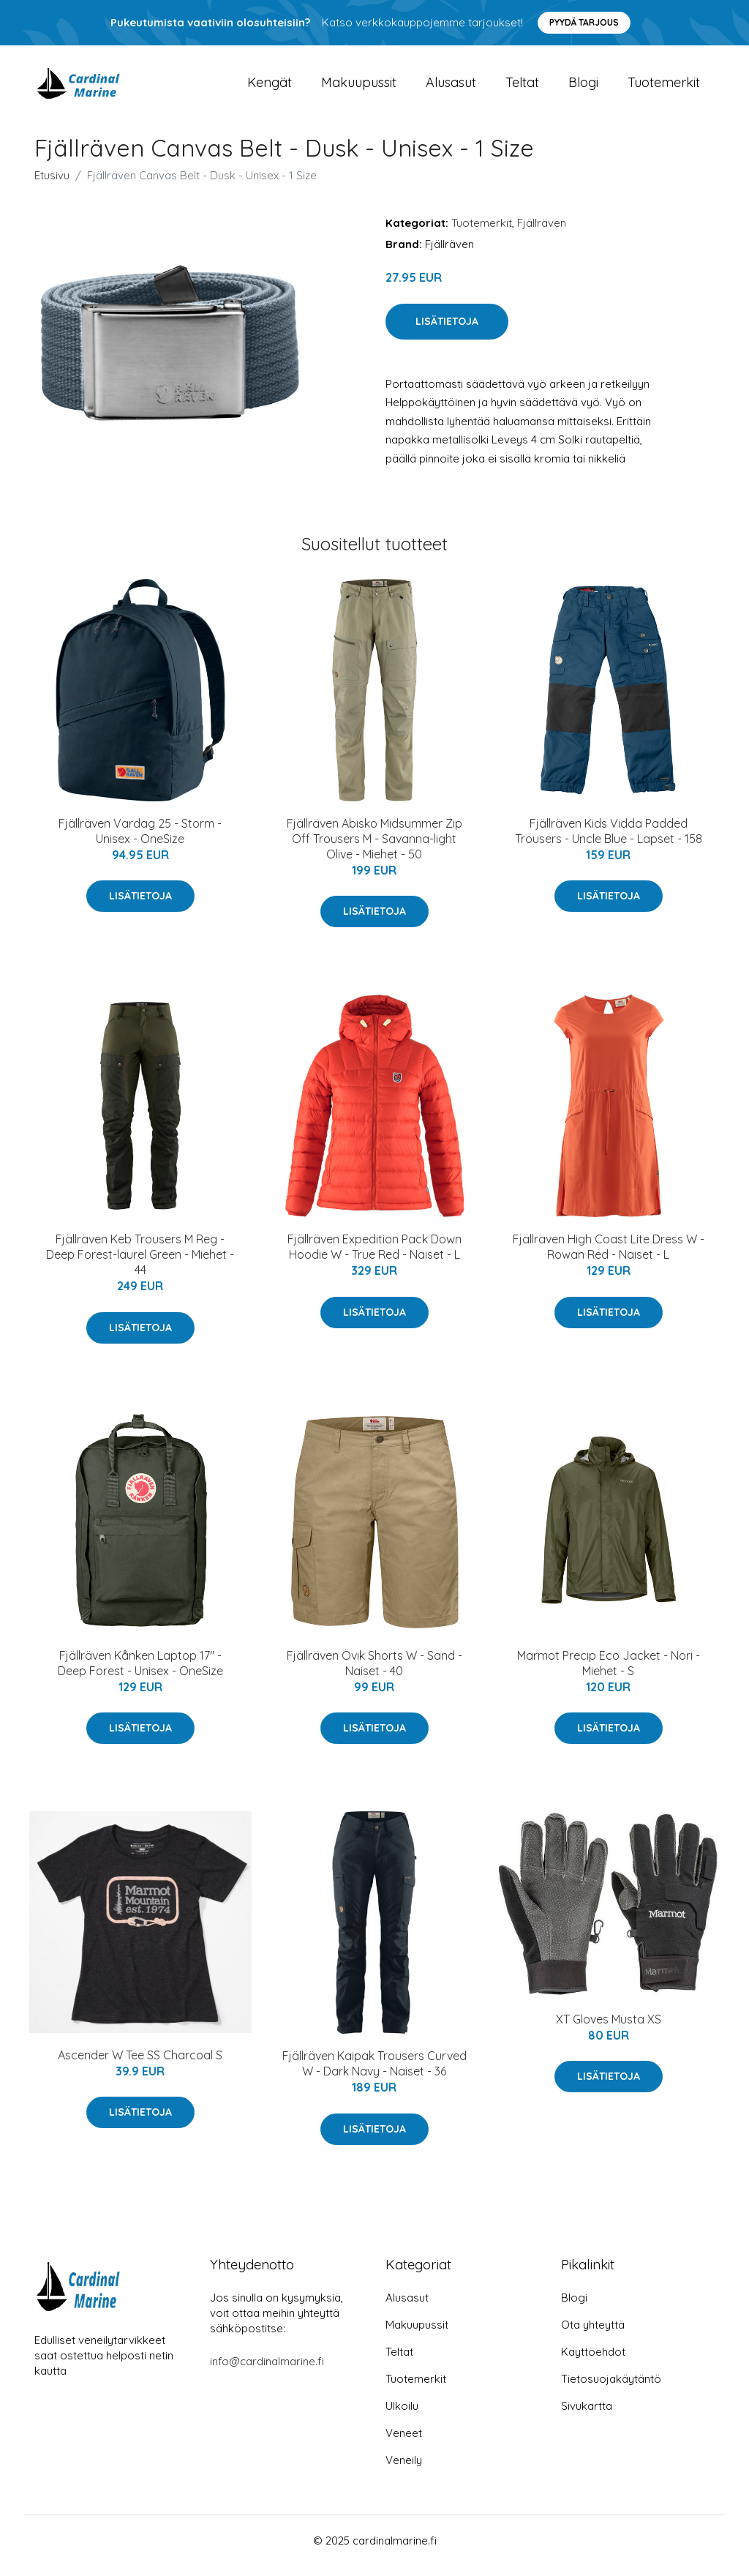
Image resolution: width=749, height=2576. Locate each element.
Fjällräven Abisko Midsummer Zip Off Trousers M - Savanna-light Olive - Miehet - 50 (374, 849)
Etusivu (51, 185)
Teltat (522, 87)
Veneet (403, 2443)
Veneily (403, 2470)
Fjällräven (541, 233)
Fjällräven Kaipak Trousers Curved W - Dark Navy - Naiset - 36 (374, 2074)
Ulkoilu (401, 2416)
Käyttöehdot (593, 2362)
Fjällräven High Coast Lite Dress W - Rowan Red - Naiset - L (608, 1257)
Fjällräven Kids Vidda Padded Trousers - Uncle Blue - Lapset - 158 (608, 841)
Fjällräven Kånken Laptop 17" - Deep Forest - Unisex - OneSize (140, 1673)
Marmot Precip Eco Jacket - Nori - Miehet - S (608, 1673)
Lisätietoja (446, 331)
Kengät (269, 87)
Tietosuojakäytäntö (611, 2389)
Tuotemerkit (664, 87)
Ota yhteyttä (593, 2335)
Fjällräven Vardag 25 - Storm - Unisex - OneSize (140, 841)
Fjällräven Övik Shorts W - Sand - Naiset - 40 (374, 1673)
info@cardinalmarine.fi (267, 2371)
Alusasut (451, 87)
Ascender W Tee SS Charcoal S (140, 2065)
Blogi (583, 87)
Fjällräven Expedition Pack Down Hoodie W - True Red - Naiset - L (374, 1257)
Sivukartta (586, 2416)
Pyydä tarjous (584, 22)
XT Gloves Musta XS (608, 2029)
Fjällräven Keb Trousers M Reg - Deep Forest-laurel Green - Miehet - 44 (140, 1264)
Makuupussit (358, 87)
